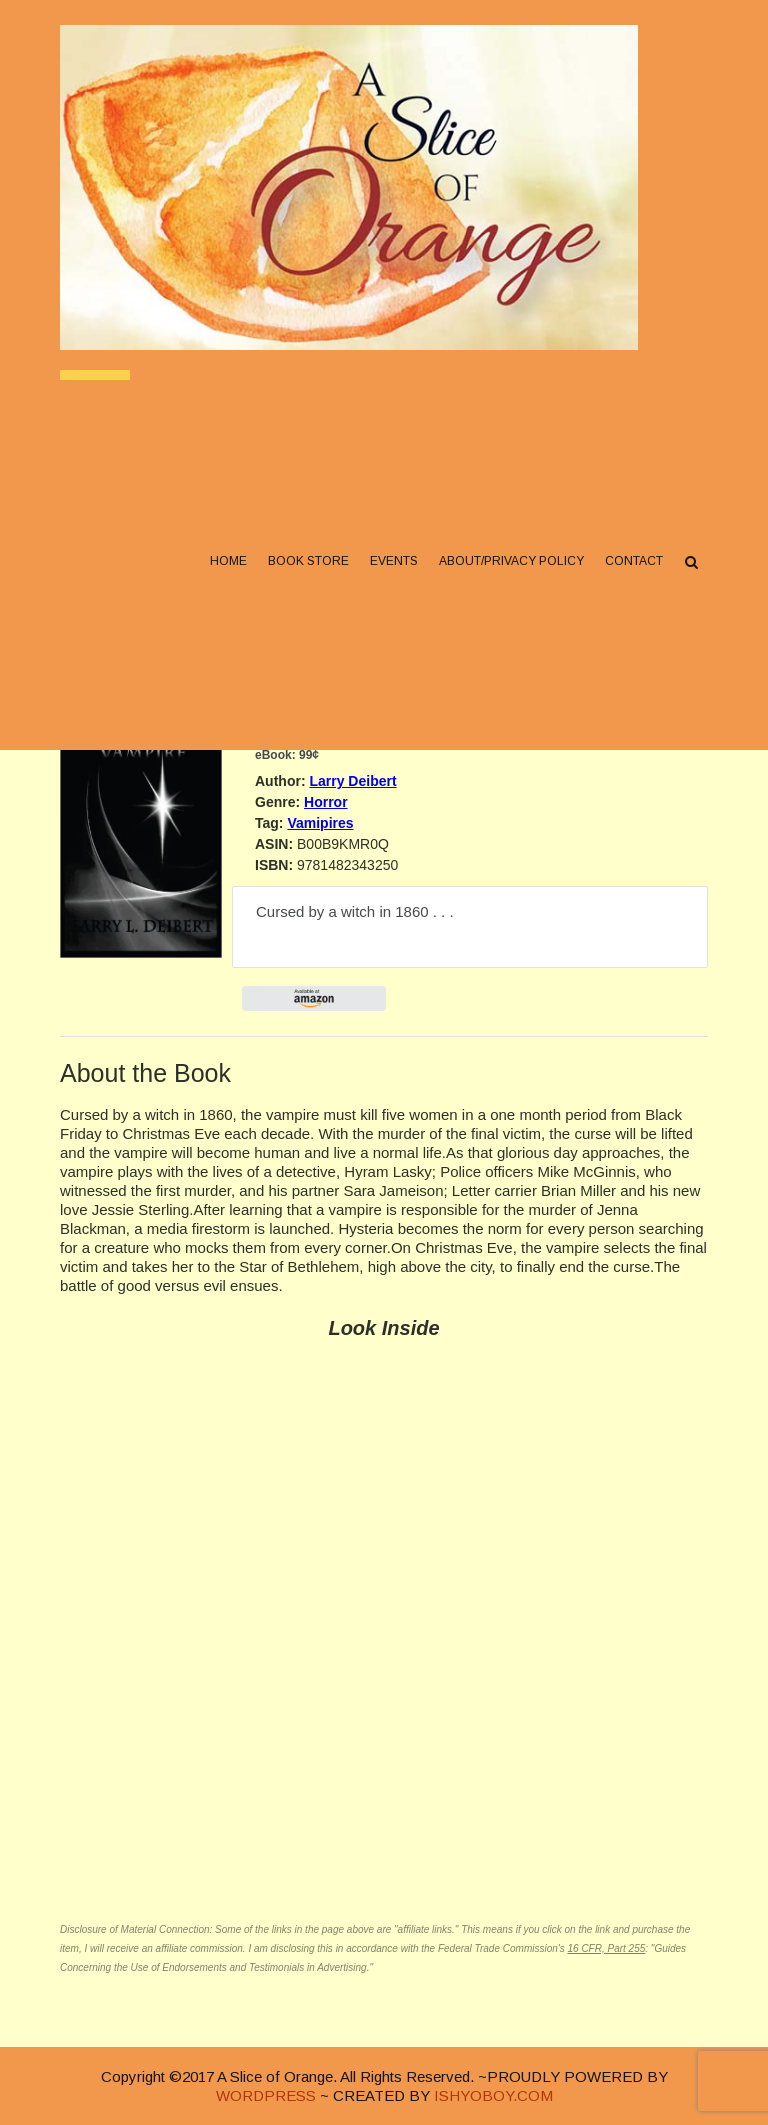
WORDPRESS (266, 2095)
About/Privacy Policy (511, 561)
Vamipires (320, 823)
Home (228, 561)
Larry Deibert (352, 781)
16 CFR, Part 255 (606, 1948)
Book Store (308, 561)
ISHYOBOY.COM (493, 2095)
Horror (326, 802)
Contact (634, 561)
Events (394, 561)
